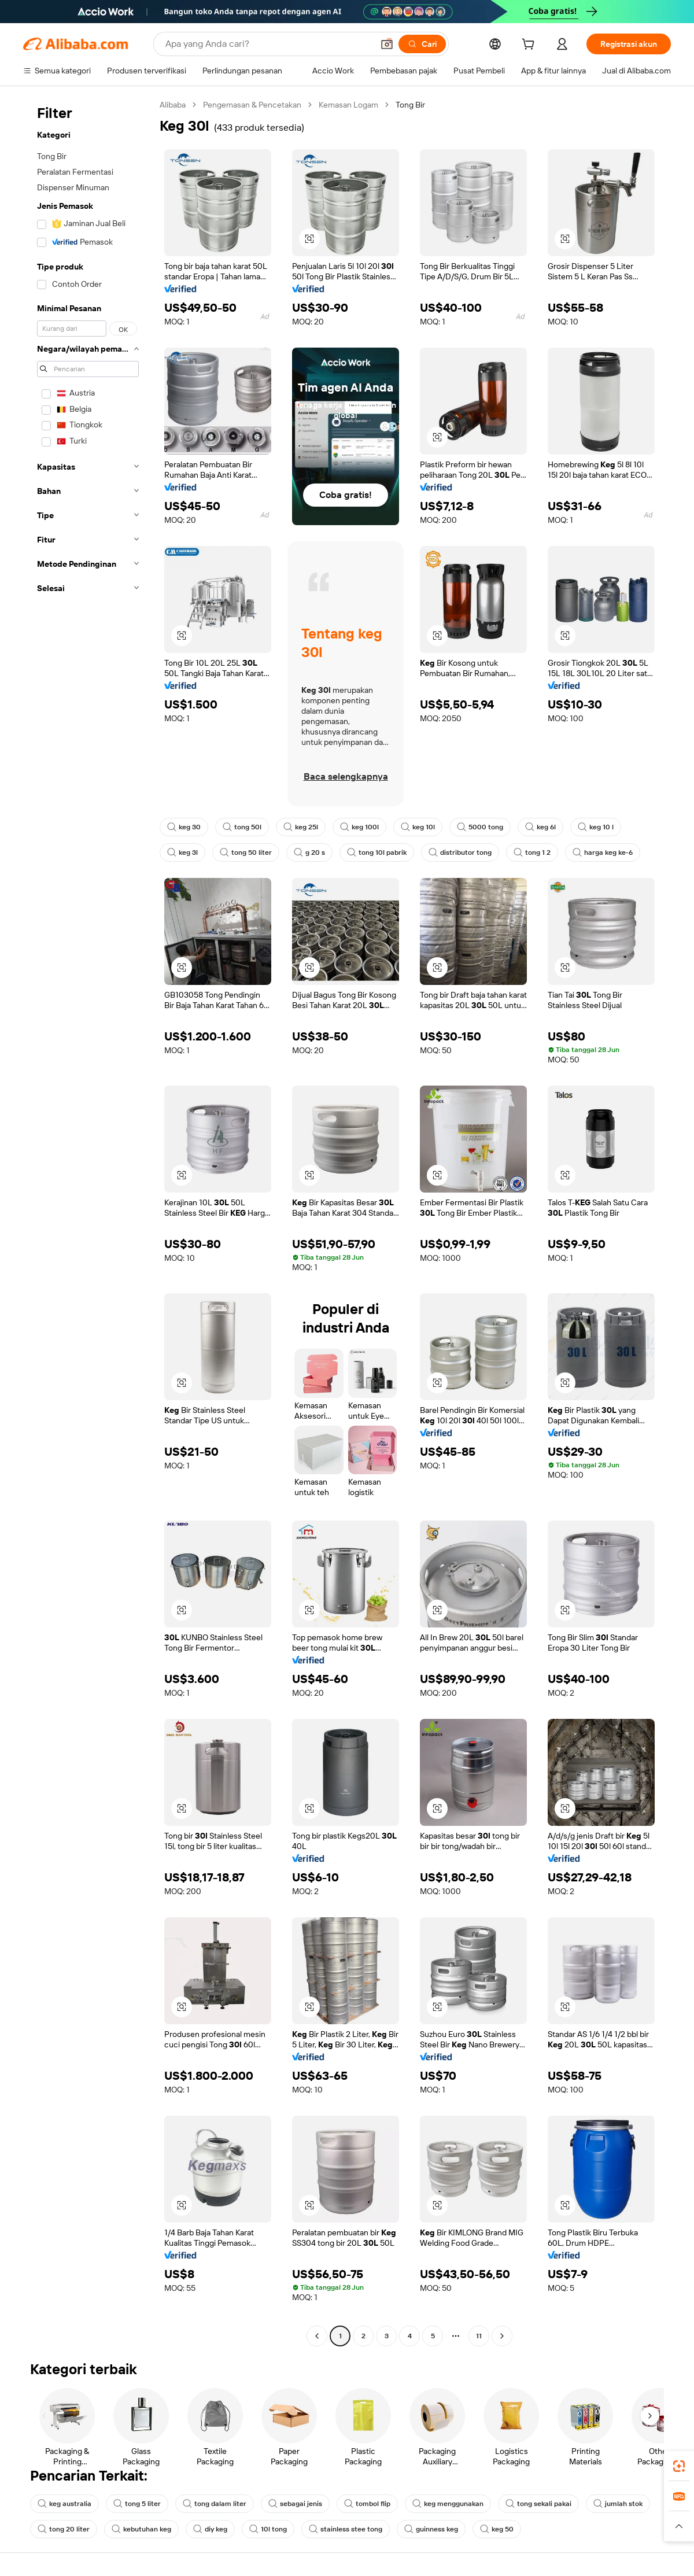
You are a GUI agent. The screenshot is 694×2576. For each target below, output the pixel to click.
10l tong (268, 2529)
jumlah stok (618, 2503)
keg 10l (418, 827)
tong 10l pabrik (377, 852)
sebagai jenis (295, 2503)
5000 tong (480, 827)
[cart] (530, 45)
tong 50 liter (246, 852)
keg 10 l (596, 827)
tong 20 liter (64, 2529)
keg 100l (359, 827)
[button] (387, 44)
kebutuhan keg (141, 2529)
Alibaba (173, 104)
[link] (679, 2466)
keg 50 (497, 2529)
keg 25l (300, 827)
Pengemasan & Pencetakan (252, 104)
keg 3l (182, 852)
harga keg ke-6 (603, 852)
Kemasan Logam (348, 104)
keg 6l (540, 827)
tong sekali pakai (538, 2503)
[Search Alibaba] (268, 44)
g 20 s (309, 852)
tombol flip (367, 2503)
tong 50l (242, 827)
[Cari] (422, 44)
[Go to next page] (502, 2336)
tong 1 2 (532, 852)
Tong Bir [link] (410, 104)
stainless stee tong (345, 2529)
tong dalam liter (214, 2503)
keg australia (64, 2503)
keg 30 (184, 827)
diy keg (210, 2529)
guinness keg (431, 2529)
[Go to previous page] (317, 2336)
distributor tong (460, 852)
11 (479, 2336)
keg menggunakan (447, 2503)
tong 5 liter (137, 2503)
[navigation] (88, 1222)
